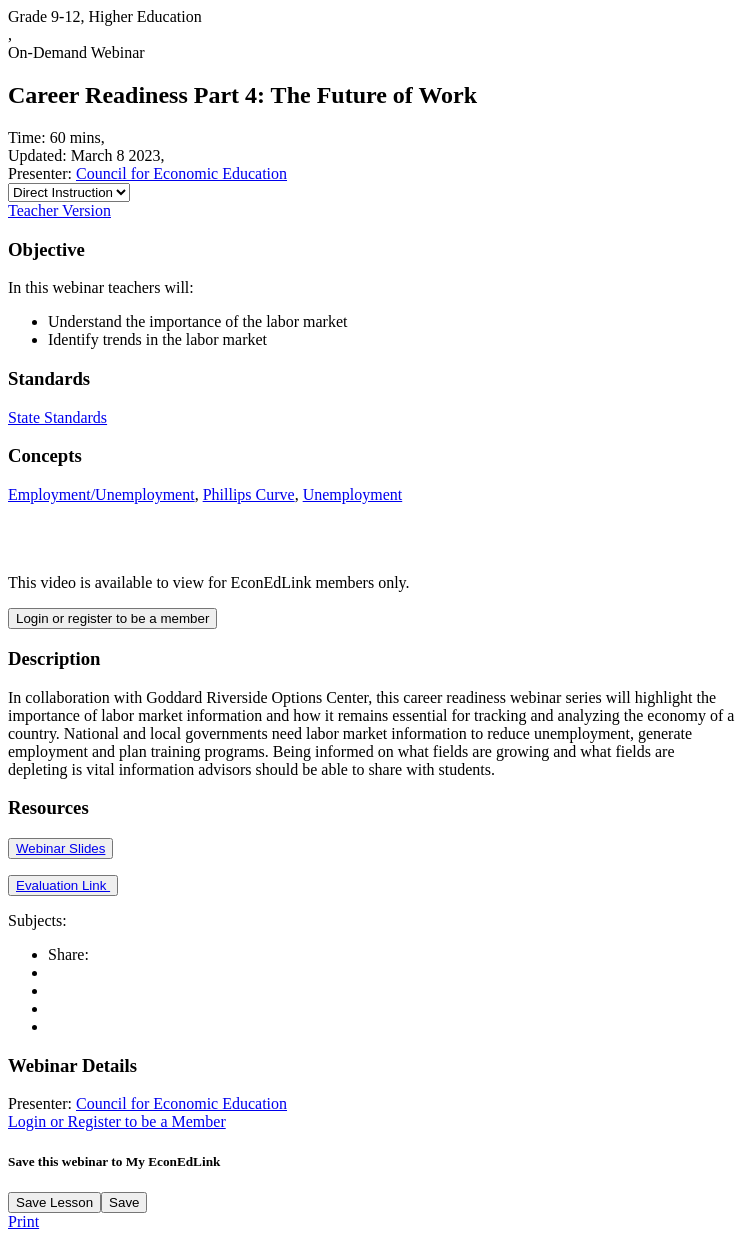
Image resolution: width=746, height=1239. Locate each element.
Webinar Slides (60, 848)
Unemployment (353, 494)
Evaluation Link (63, 885)
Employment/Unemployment (101, 494)
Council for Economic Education (181, 173)
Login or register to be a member (112, 618)
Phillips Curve (249, 494)
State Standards (57, 417)
